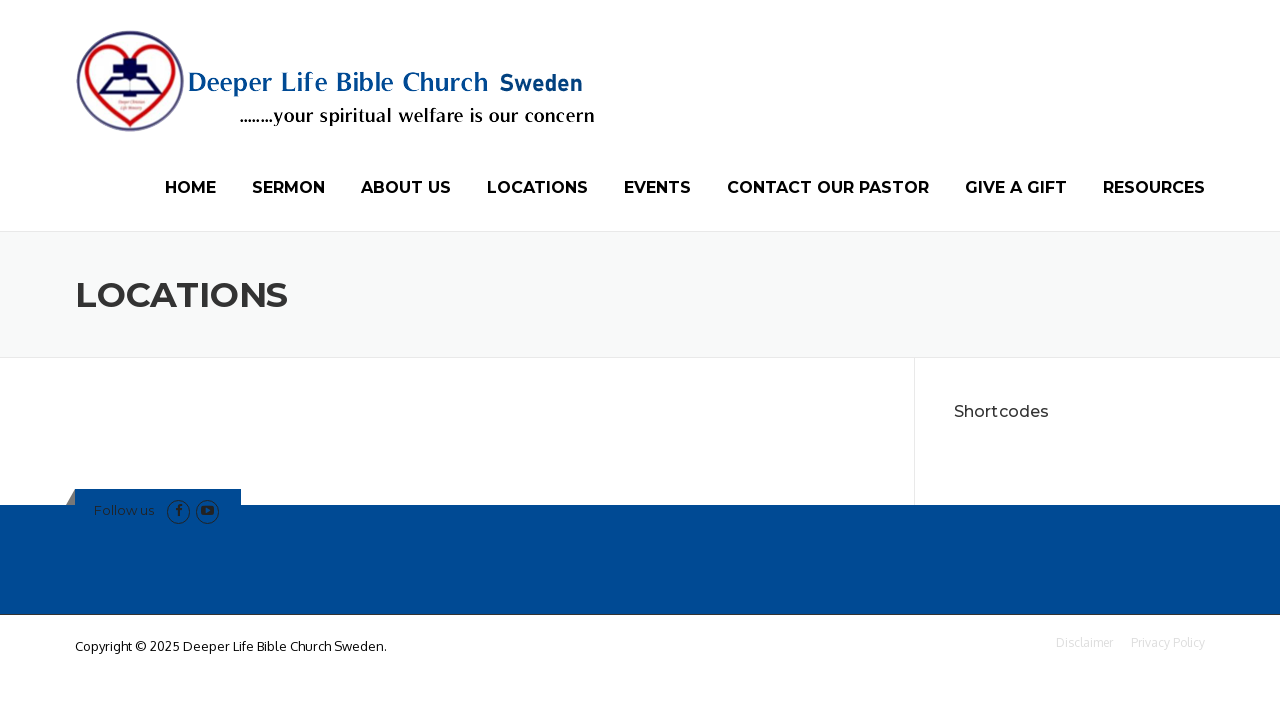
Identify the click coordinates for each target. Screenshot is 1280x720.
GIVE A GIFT (1016, 187)
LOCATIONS (537, 187)
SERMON (288, 187)
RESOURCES (1154, 187)
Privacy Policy (1168, 643)
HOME (190, 187)
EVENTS (657, 187)
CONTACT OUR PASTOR (828, 187)
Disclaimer (1084, 643)
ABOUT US (406, 187)
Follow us (124, 510)
